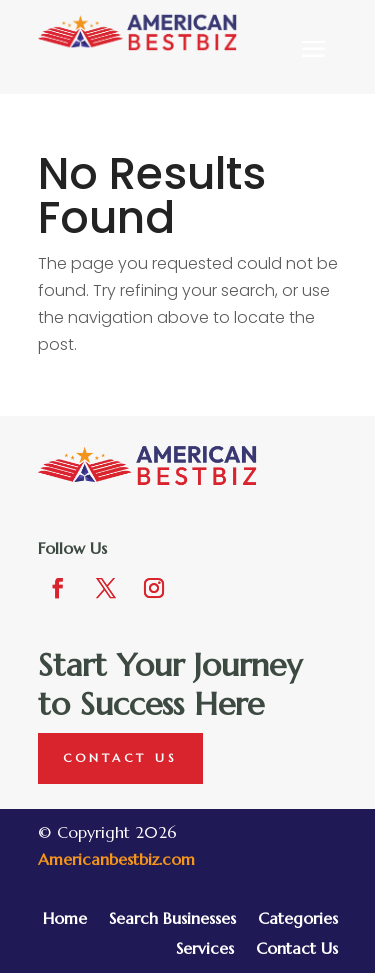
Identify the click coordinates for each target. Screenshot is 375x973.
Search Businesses (172, 919)
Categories (298, 919)
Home (65, 919)
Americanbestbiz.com (116, 859)
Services (205, 949)
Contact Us (120, 757)
